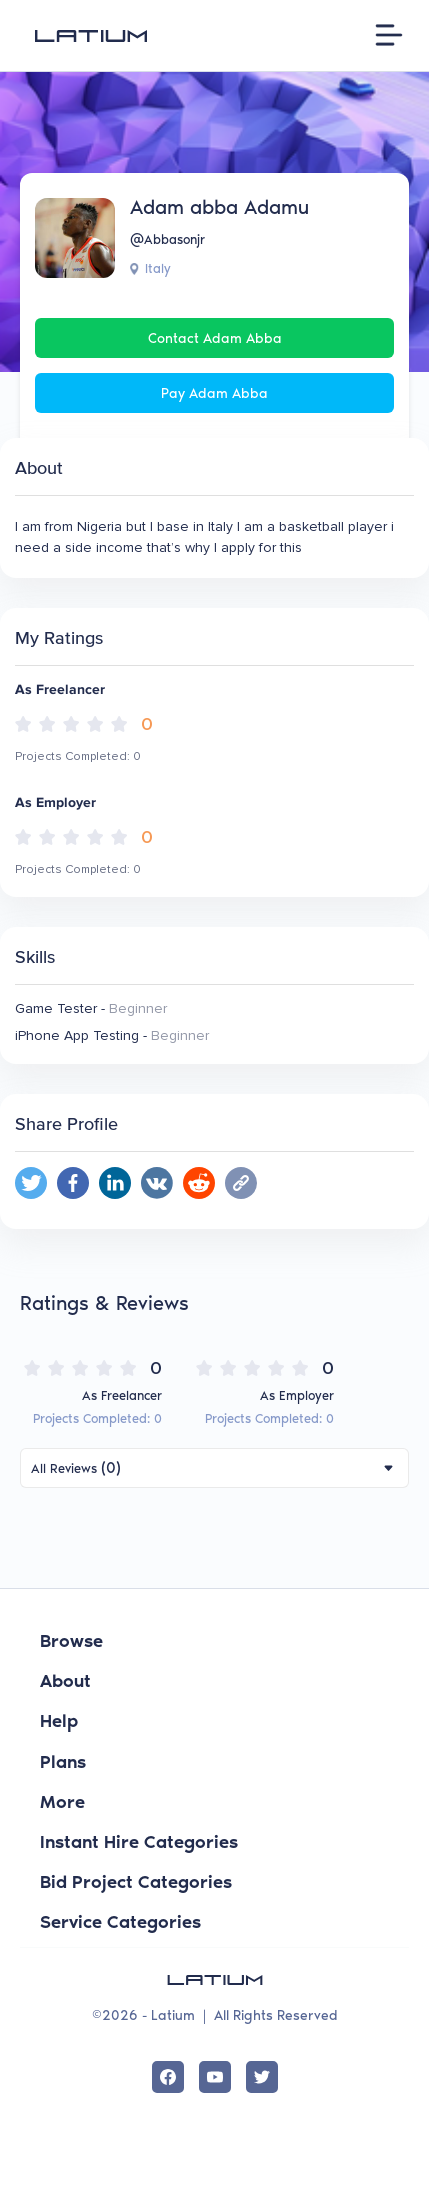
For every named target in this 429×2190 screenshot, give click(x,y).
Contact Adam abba (215, 338)
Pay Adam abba (214, 393)
